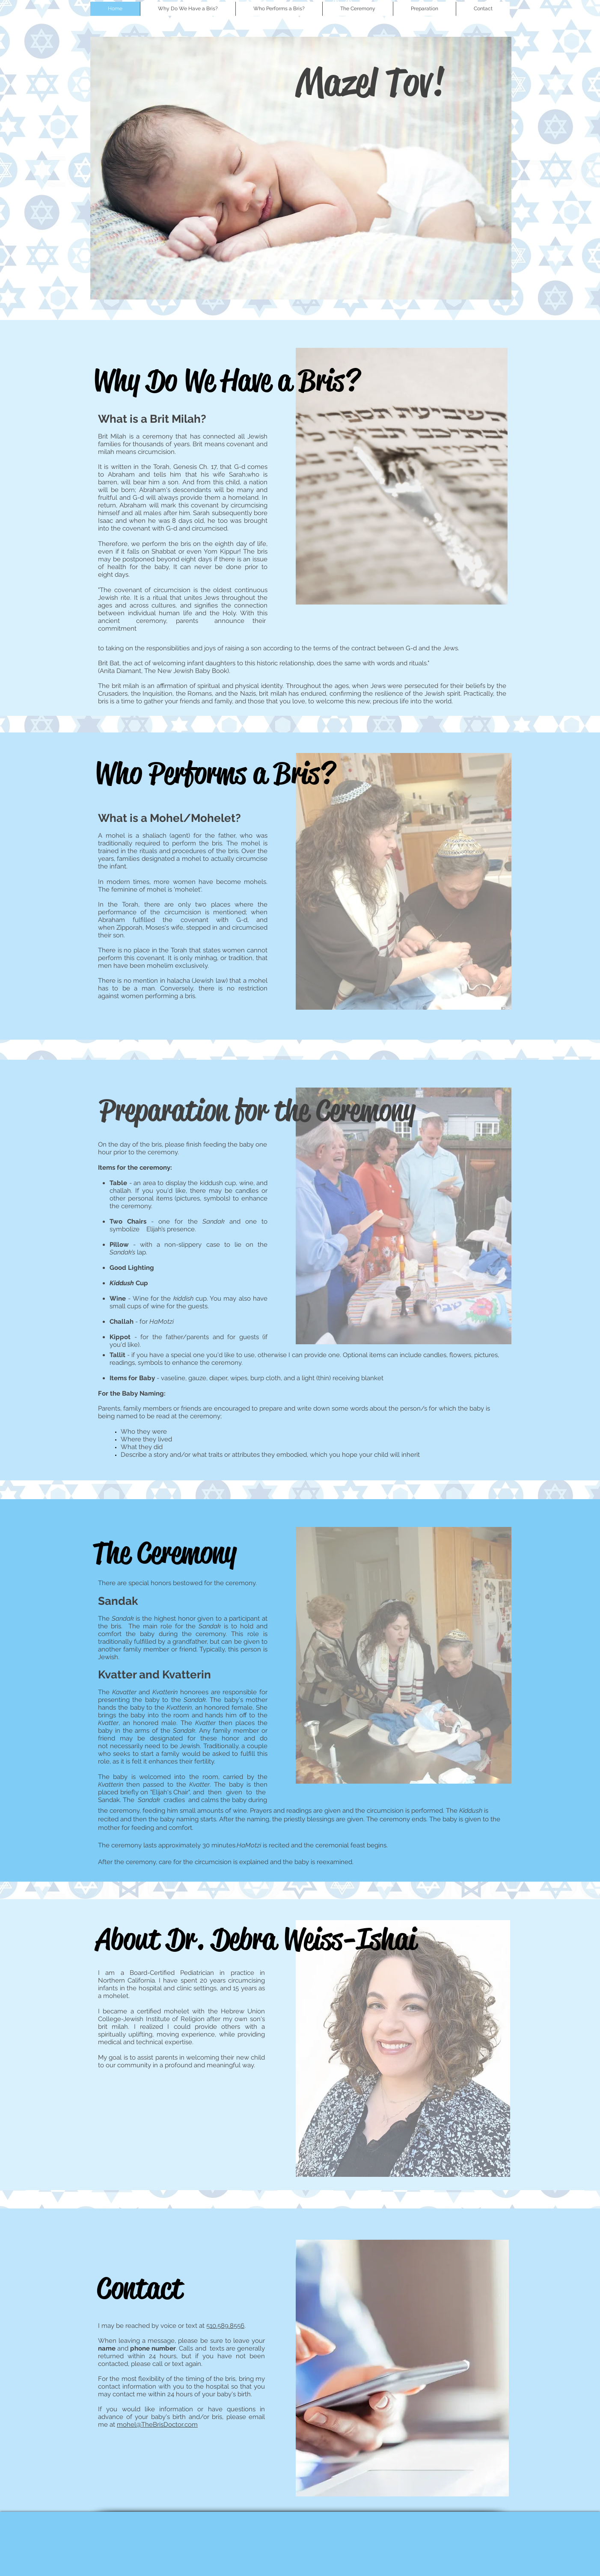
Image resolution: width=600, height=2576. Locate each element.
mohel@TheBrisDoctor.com (157, 2424)
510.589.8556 (225, 2326)
